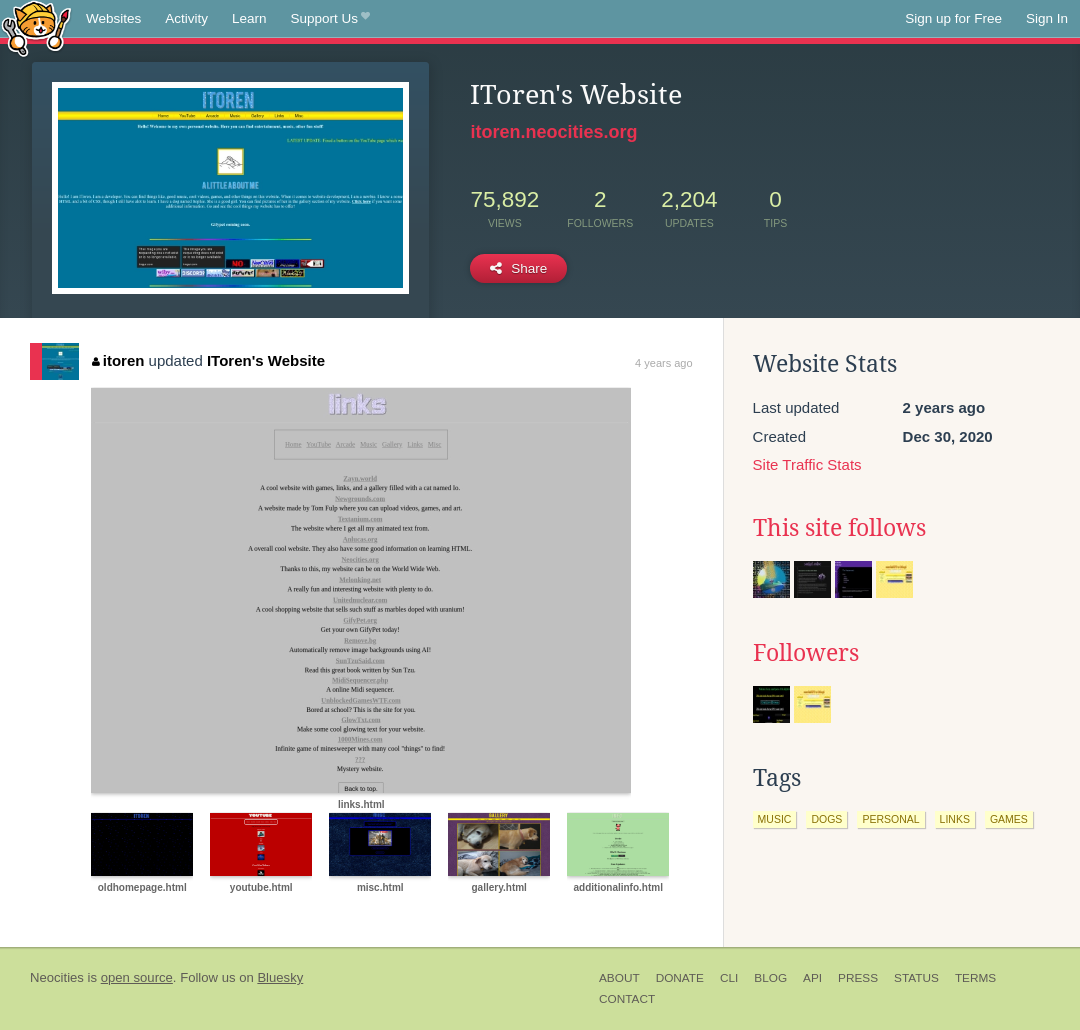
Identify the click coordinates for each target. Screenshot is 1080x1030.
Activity (186, 18)
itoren (118, 360)
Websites (113, 18)
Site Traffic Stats (807, 464)
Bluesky (280, 977)
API (812, 978)
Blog (770, 978)
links (955, 819)
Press (858, 978)
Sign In (1047, 18)
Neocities (57, 977)
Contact (627, 999)
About (619, 978)
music (775, 819)
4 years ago (663, 363)
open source (137, 977)
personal (890, 819)
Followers (806, 653)
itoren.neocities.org (553, 132)
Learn (249, 18)
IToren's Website (266, 360)
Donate (680, 978)
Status (916, 978)
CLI (729, 978)
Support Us (330, 19)
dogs (826, 819)
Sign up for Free (953, 18)
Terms (975, 978)
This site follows (839, 528)
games (1009, 819)
